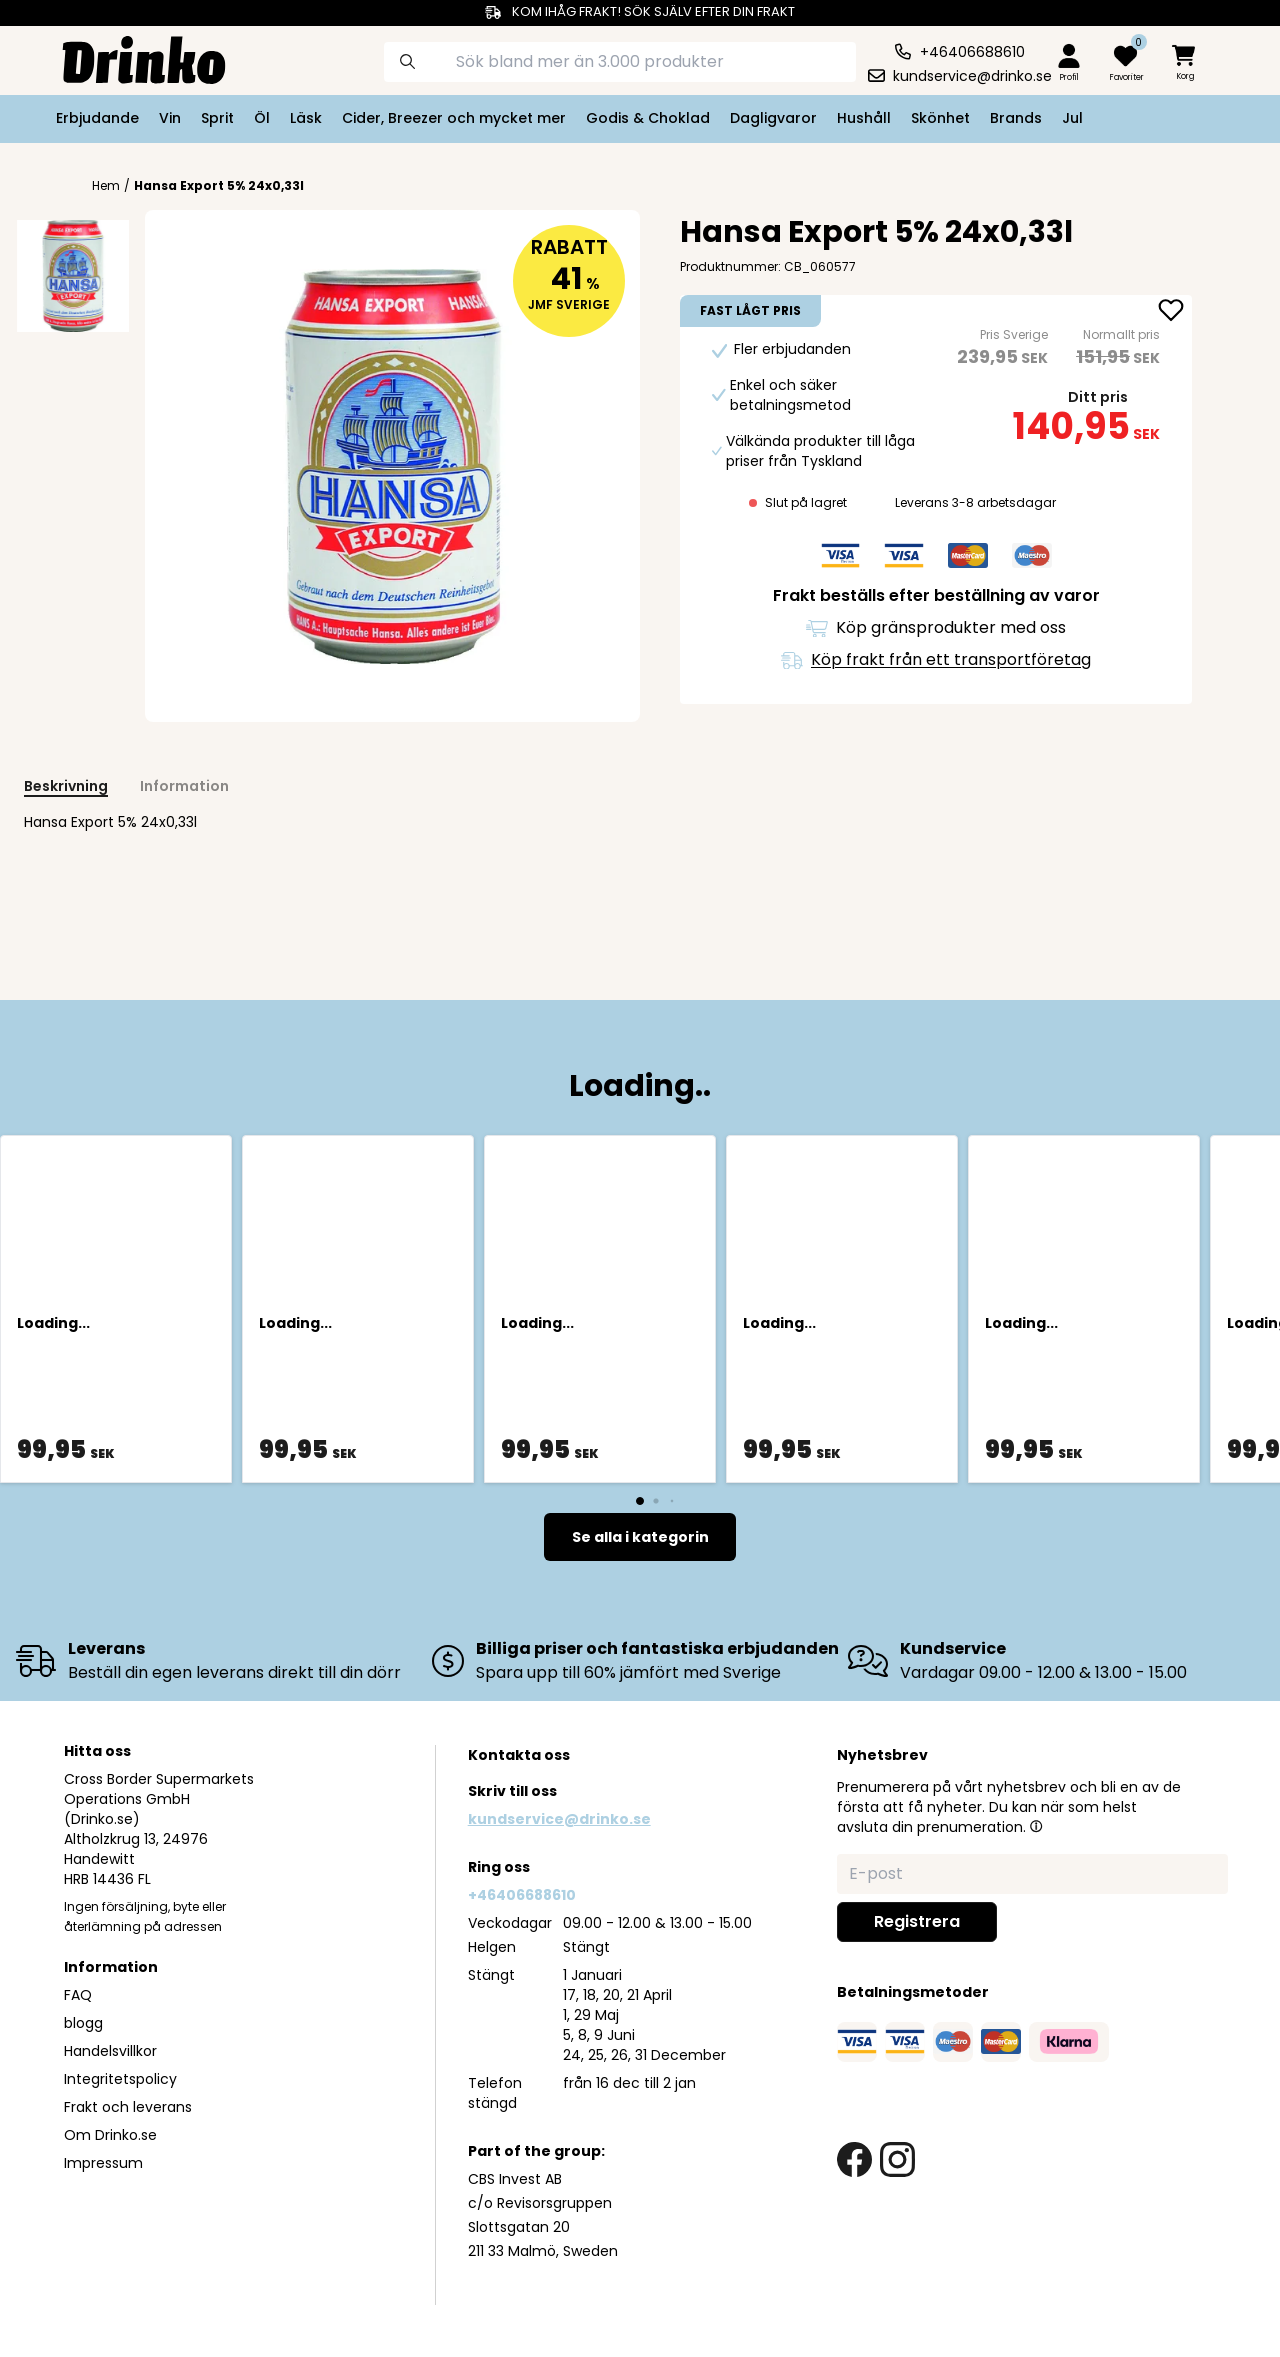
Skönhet (940, 118)
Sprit (217, 118)
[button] (1036, 1826)
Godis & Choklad (648, 118)
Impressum (103, 2163)
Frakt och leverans (128, 2107)
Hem (106, 186)
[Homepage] (128, 58)
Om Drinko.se (110, 2135)
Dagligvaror (773, 118)
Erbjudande (97, 118)
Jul (1072, 118)
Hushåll (864, 118)
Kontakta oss (519, 1755)
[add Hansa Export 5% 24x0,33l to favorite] (1171, 312)
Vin (170, 118)
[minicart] (1185, 63)
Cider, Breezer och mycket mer (454, 118)
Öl (262, 118)
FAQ (78, 1995)
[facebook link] (854, 2159)
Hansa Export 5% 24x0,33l (219, 185)
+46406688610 (522, 1895)
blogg (83, 2023)
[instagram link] (897, 2159)
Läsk (306, 118)
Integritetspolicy (120, 2079)
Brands (1016, 118)
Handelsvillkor (110, 2051)
